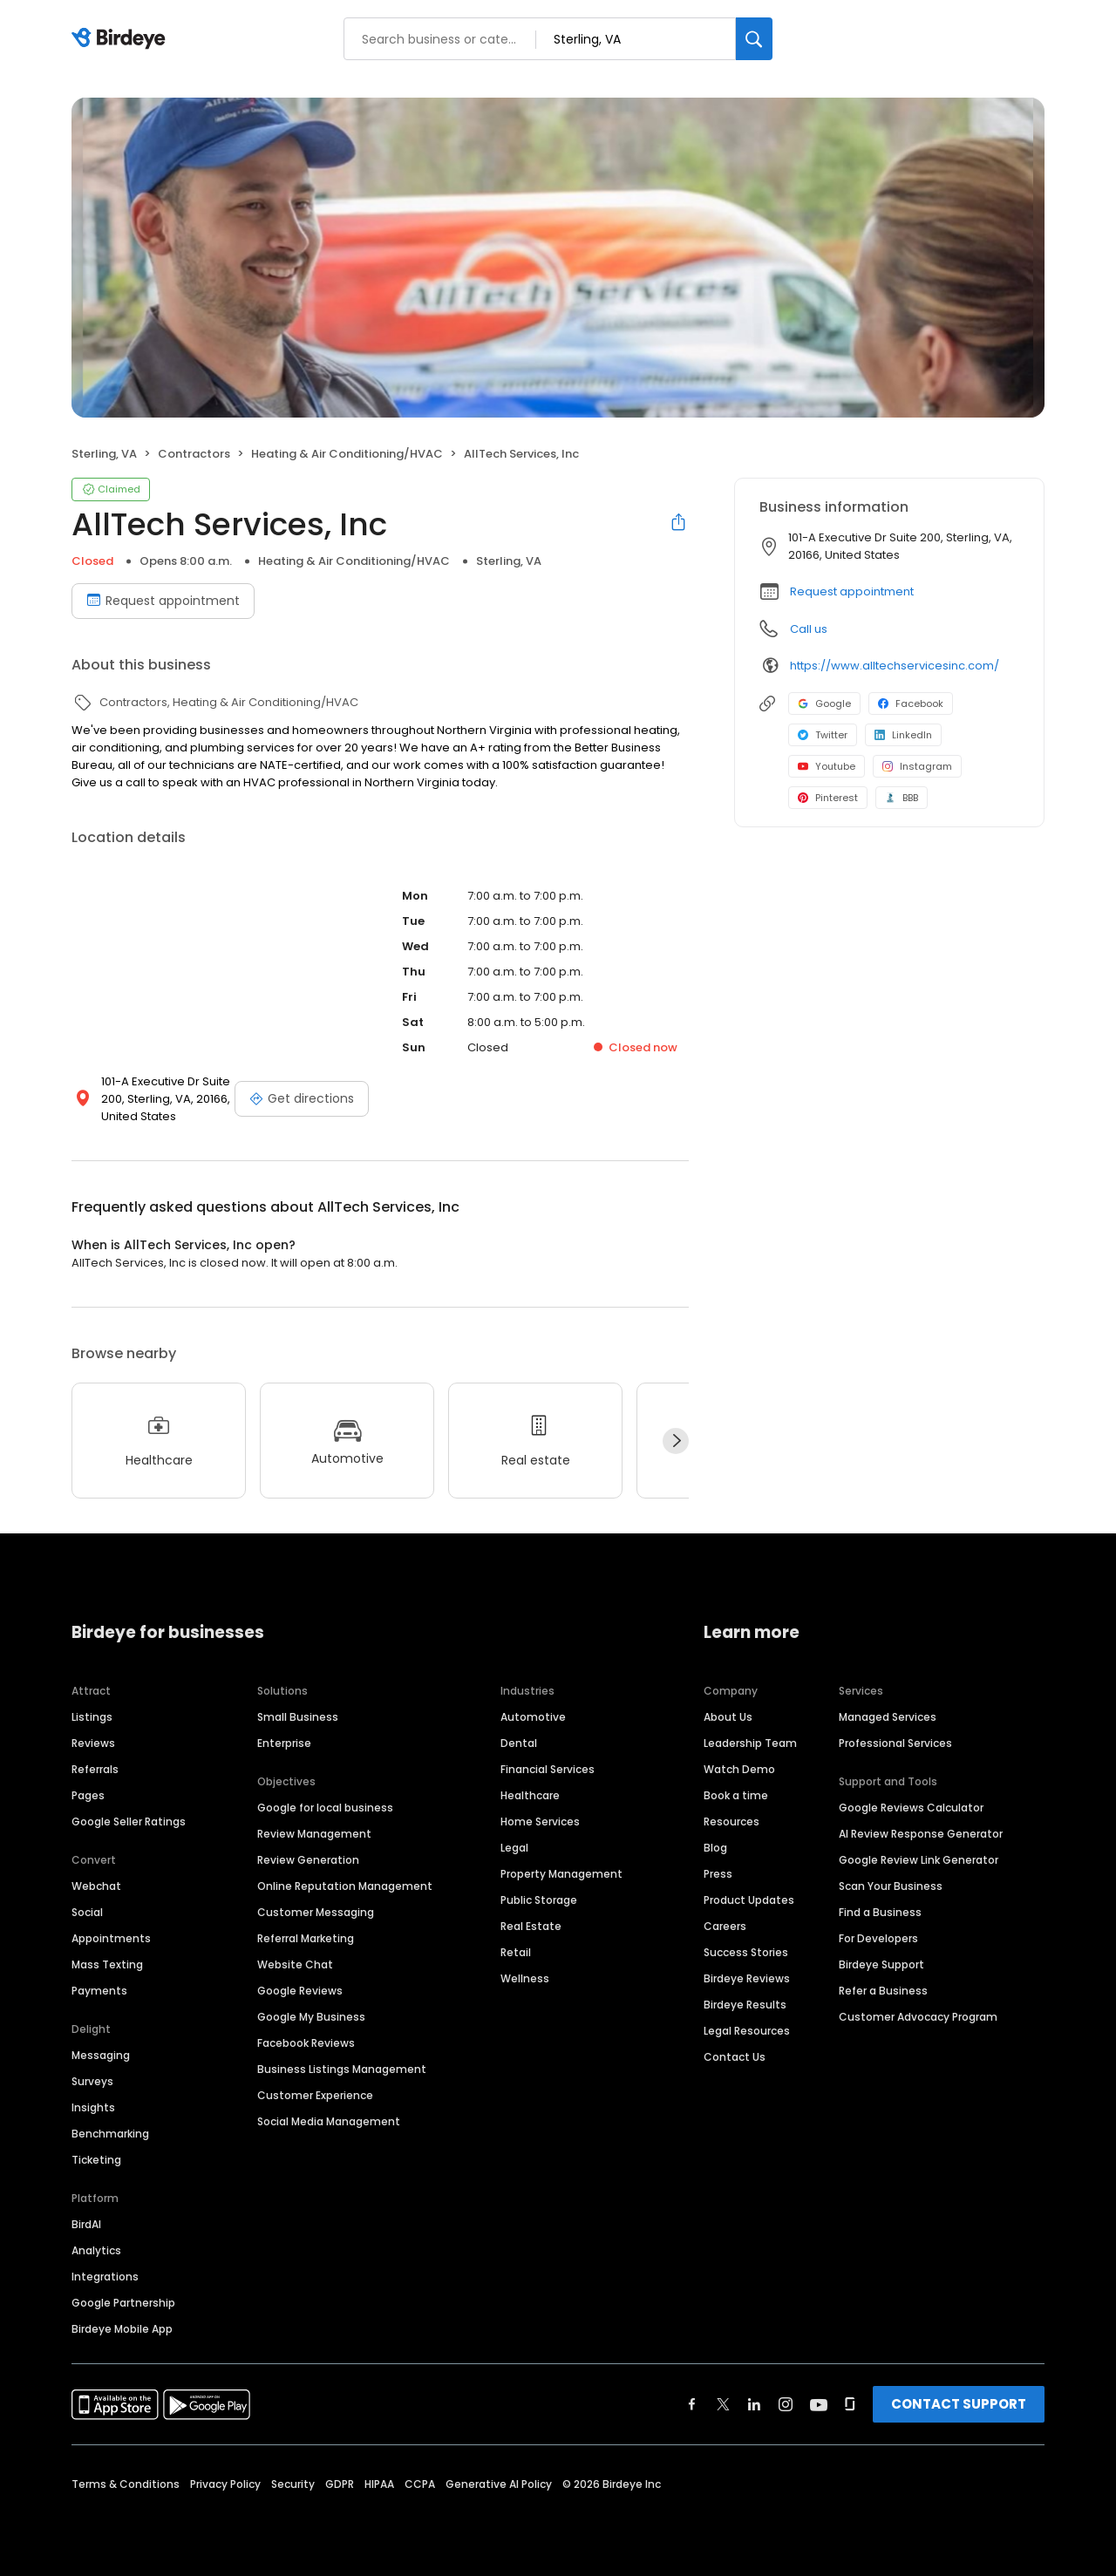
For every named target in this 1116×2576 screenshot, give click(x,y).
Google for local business (325, 1807)
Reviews (93, 1743)
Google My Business (311, 2016)
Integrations (105, 2276)
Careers (725, 1926)
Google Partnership (123, 2302)
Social (87, 1912)
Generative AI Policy (499, 2484)
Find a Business (880, 1912)
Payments (99, 1990)
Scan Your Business (890, 1886)
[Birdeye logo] (121, 39)
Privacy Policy (225, 2484)
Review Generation (308, 1859)
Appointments (111, 1938)
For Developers (878, 1938)
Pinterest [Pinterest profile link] (828, 798)
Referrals (95, 1769)
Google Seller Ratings (128, 1821)
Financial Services (547, 1769)
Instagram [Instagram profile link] (917, 766)
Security (293, 2484)
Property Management (561, 1873)
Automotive (533, 1716)
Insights (93, 2107)
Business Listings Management (341, 2069)
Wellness (524, 1978)
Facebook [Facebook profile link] (910, 703)
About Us (728, 1716)
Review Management (314, 1833)
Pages (88, 1795)
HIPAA (379, 2484)
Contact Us (735, 2056)
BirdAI (86, 2224)
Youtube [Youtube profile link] (826, 766)
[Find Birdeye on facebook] (692, 2404)
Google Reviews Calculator (911, 1807)
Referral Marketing (305, 1938)
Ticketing (96, 2159)
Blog (715, 1847)
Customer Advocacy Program (918, 2016)
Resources (731, 1821)
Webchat (96, 1886)
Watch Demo (739, 1769)
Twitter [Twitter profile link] (822, 735)
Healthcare (530, 1795)
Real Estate (530, 1926)
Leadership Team (750, 1743)
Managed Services (887, 1716)
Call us (808, 629)
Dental (518, 1743)
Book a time (736, 1795)
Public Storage (538, 1900)
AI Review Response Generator (921, 1833)
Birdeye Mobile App (122, 2328)
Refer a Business (883, 1990)
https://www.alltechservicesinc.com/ (894, 665)
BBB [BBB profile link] (901, 798)
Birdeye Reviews (747, 1978)
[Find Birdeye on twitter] (723, 2404)
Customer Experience (315, 2095)
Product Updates (749, 1900)
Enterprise (284, 1743)
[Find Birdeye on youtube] (818, 2404)
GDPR (339, 2484)
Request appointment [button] (852, 591)
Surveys (92, 2081)
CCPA (420, 2484)
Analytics (96, 2250)
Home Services (540, 1821)
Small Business (297, 1716)
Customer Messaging (315, 1912)
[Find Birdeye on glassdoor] (850, 2404)
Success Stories (746, 1952)
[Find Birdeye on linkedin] (754, 2404)
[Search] (754, 38)
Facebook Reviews (306, 2043)
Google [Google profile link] (824, 703)
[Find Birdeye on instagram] (786, 2404)
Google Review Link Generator (918, 1859)
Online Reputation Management (344, 1886)
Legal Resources (747, 2030)
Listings (91, 1716)
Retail (515, 1952)
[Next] (676, 1441)
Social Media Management (328, 2121)
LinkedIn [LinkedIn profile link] (903, 735)
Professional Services (895, 1743)
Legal (514, 1847)
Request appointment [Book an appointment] (163, 600)
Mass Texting (107, 1964)
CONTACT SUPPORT (958, 2404)
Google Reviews (300, 1990)
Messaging (100, 2055)
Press (718, 1873)
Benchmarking (110, 2133)
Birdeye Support (881, 1964)
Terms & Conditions (125, 2484)
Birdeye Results (745, 2004)
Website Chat (295, 1964)
